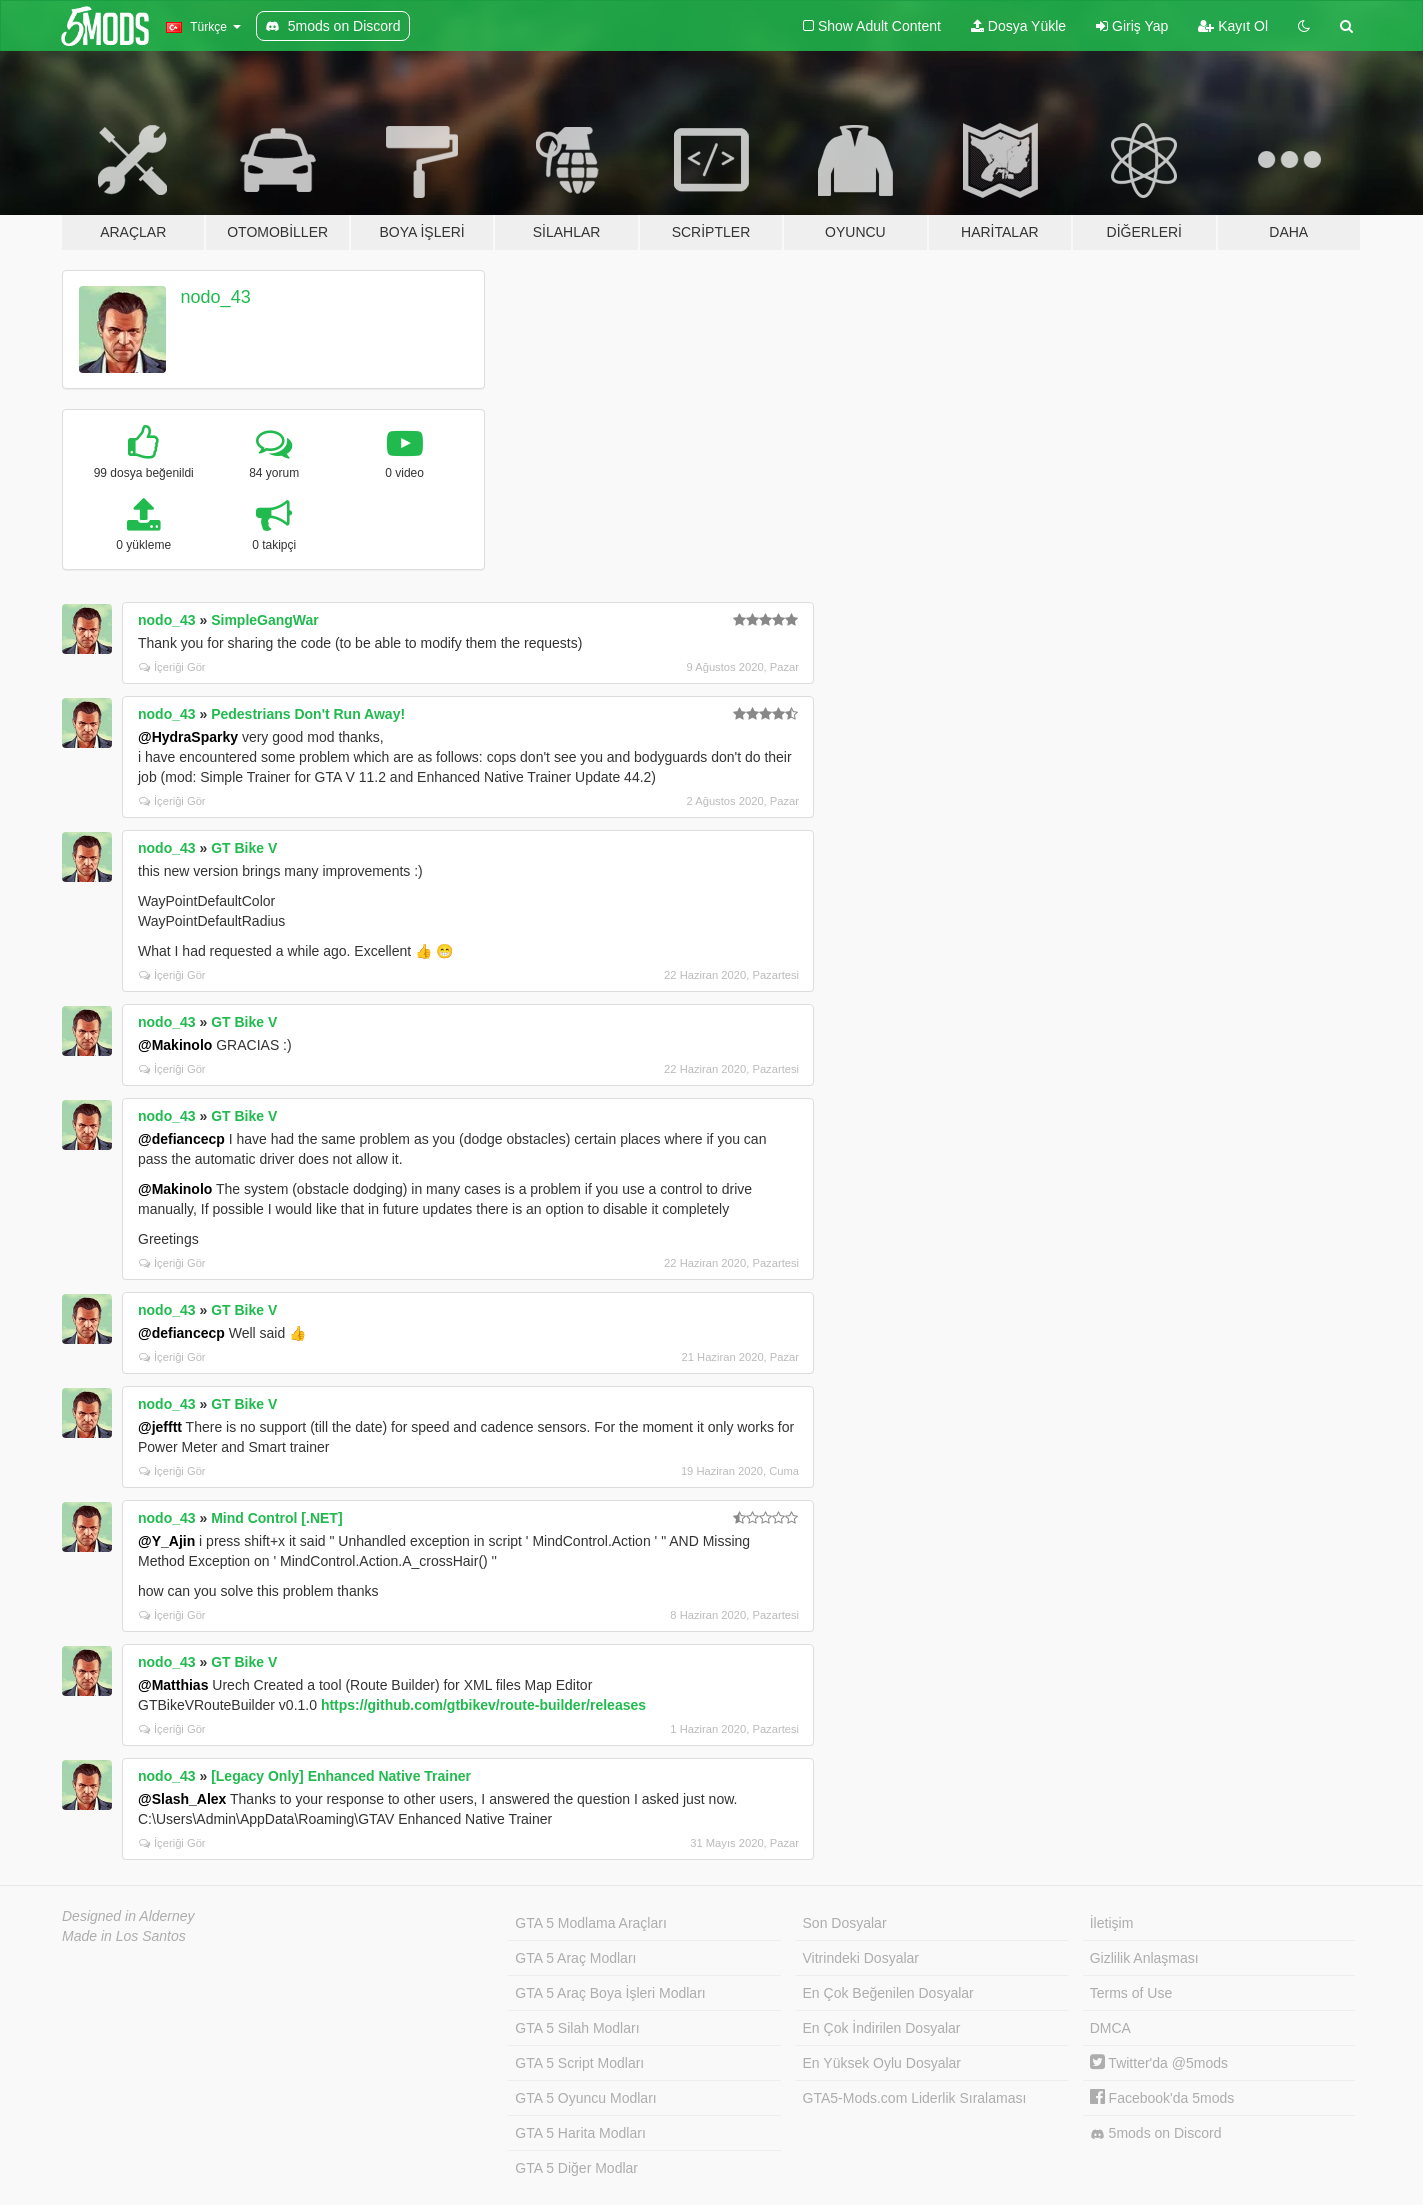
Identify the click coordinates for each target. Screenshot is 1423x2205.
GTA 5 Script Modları (579, 2063)
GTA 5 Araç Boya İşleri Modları (610, 1993)
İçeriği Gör (172, 667)
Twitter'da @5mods (1159, 2063)
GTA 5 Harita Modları (580, 2133)
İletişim (1112, 1923)
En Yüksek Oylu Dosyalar (882, 2063)
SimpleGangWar (265, 620)
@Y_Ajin (166, 1541)
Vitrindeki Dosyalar (861, 1958)
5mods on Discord (1156, 2133)
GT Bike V (244, 848)
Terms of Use (1131, 1993)
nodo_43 (216, 297)
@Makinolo (175, 1045)
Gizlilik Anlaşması (1144, 1958)
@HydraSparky (188, 737)
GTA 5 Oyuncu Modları (585, 2098)
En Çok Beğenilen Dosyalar (888, 1993)
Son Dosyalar (845, 1923)
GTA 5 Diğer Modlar (576, 2168)
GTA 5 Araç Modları (575, 1958)
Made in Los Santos (124, 1936)
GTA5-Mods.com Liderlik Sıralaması (915, 2098)
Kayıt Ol (1233, 26)
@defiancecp (181, 1139)
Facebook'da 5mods (1162, 2098)
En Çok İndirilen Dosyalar (882, 2028)
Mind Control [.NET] (276, 1518)
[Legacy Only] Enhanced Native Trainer (341, 1776)
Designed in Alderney (128, 1916)
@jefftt (160, 1427)
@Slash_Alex (182, 1799)
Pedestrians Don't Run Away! (308, 714)
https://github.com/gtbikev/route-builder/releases (483, 1705)
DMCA (1110, 2028)
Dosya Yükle (1018, 26)
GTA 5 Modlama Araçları (590, 1923)
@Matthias (173, 1685)
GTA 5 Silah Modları (577, 2028)
